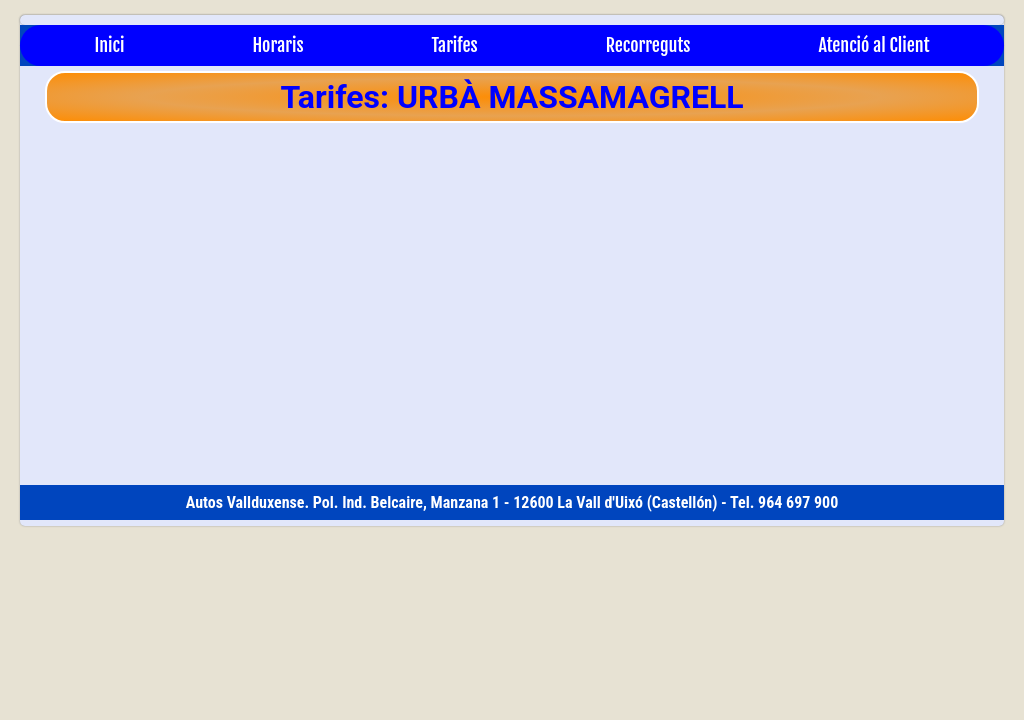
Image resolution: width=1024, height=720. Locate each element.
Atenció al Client (873, 45)
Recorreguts (648, 45)
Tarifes (455, 45)
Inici (109, 45)
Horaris (277, 45)
